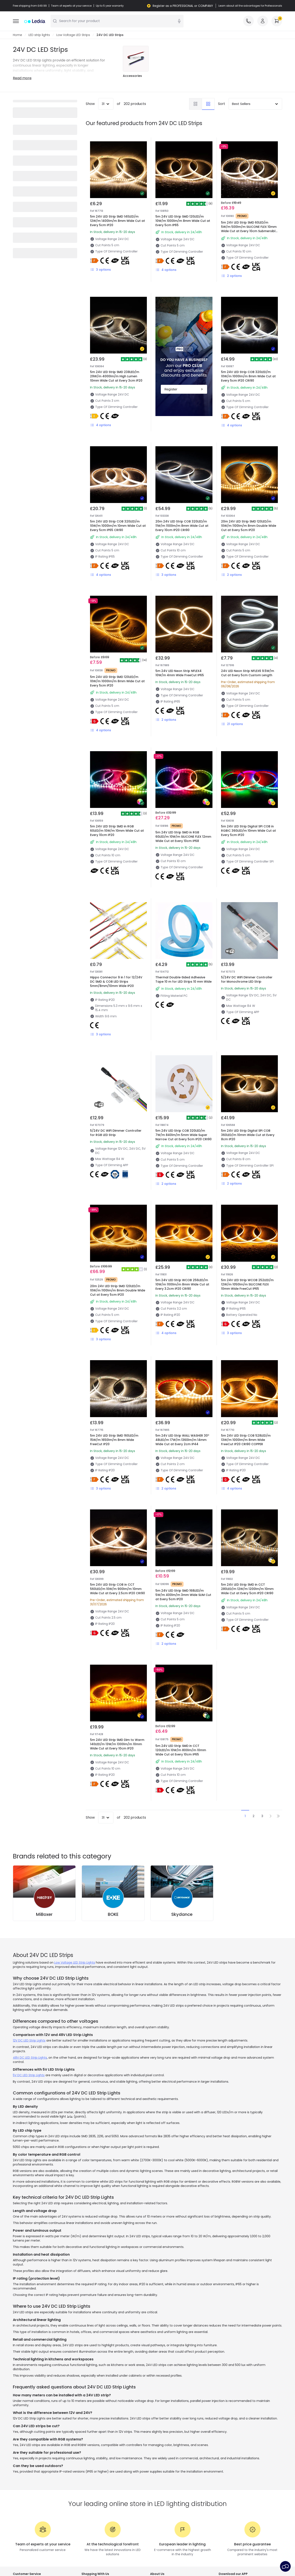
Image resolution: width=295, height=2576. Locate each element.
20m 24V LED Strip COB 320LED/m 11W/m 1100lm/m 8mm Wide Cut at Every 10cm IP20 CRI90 (181, 525)
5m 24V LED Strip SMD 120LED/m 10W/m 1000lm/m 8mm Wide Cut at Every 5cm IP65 (182, 221)
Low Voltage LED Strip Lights (74, 1963)
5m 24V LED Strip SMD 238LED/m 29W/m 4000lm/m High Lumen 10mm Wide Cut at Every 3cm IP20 (116, 376)
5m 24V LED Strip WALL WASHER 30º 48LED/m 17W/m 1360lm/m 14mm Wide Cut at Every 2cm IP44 (182, 1440)
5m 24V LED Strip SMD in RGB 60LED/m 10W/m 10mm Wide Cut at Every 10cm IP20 (117, 830)
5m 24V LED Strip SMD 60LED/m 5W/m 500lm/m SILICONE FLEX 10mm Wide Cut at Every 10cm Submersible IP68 (249, 229)
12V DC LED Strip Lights (29, 2041)
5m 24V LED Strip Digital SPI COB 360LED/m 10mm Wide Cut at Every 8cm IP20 (247, 1135)
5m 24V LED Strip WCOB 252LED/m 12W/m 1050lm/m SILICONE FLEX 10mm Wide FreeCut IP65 (247, 1284)
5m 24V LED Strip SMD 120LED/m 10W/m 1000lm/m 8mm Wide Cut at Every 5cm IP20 (117, 681)
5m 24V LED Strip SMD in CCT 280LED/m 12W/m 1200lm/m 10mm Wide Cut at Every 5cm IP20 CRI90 (247, 1589)
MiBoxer (44, 1915)
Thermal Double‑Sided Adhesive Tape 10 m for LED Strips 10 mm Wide (183, 979)
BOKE (113, 1915)
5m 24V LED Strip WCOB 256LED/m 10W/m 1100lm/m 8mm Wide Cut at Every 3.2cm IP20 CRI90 (182, 1284)
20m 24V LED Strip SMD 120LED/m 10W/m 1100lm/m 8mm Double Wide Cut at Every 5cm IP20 (248, 525)
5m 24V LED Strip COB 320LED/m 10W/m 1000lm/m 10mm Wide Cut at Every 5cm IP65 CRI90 (118, 525)
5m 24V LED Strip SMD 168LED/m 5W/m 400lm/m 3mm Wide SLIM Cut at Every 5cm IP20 (183, 1595)
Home (17, 35)
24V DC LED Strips (109, 35)
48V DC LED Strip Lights (30, 2058)
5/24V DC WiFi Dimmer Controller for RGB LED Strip (115, 1133)
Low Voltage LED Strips (73, 35)
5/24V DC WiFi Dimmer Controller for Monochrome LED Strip (246, 979)
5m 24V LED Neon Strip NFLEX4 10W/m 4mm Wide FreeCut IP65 (179, 673)
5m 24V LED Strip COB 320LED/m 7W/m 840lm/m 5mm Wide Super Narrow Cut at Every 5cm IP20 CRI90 (183, 1135)
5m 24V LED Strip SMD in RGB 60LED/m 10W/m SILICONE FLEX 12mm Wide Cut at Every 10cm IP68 (183, 836)
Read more (22, 78)
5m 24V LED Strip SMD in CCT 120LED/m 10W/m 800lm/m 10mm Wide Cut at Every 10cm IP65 (180, 1750)
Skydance (182, 1915)
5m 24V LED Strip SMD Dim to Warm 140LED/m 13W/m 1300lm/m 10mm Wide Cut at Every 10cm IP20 (117, 1744)
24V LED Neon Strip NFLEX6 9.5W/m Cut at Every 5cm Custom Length (247, 673)
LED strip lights (39, 35)
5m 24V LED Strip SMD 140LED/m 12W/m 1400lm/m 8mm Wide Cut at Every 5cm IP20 (117, 221)
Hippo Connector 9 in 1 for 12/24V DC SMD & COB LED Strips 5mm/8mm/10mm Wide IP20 (116, 981)
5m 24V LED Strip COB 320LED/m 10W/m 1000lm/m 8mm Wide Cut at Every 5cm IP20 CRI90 (248, 376)
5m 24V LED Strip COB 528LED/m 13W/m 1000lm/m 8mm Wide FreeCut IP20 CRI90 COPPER (246, 1440)
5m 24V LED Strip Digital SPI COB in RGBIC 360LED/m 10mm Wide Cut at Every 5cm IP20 (248, 830)
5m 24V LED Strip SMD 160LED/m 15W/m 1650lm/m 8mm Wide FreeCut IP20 (114, 1440)
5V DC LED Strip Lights (29, 2075)
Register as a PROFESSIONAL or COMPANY (183, 6)
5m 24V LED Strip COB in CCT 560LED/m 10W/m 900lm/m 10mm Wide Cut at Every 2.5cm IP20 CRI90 (117, 1589)
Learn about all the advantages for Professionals (250, 5)
